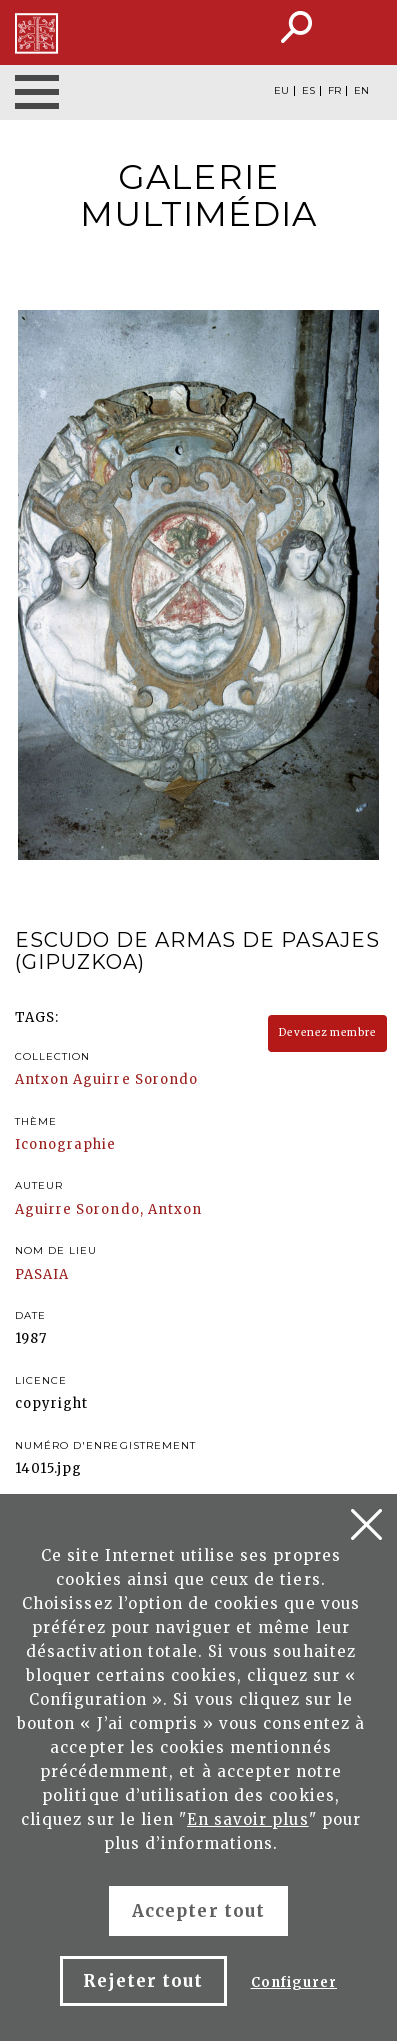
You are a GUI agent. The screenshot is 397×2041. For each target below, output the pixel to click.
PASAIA (42, 1274)
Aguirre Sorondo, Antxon (108, 1209)
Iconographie (65, 1144)
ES (308, 91)
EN (361, 91)
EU (281, 91)
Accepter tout (198, 1911)
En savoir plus (248, 1819)
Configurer (294, 1982)
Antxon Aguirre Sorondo (106, 1079)
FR (334, 91)
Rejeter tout (143, 1981)
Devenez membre (327, 1032)
